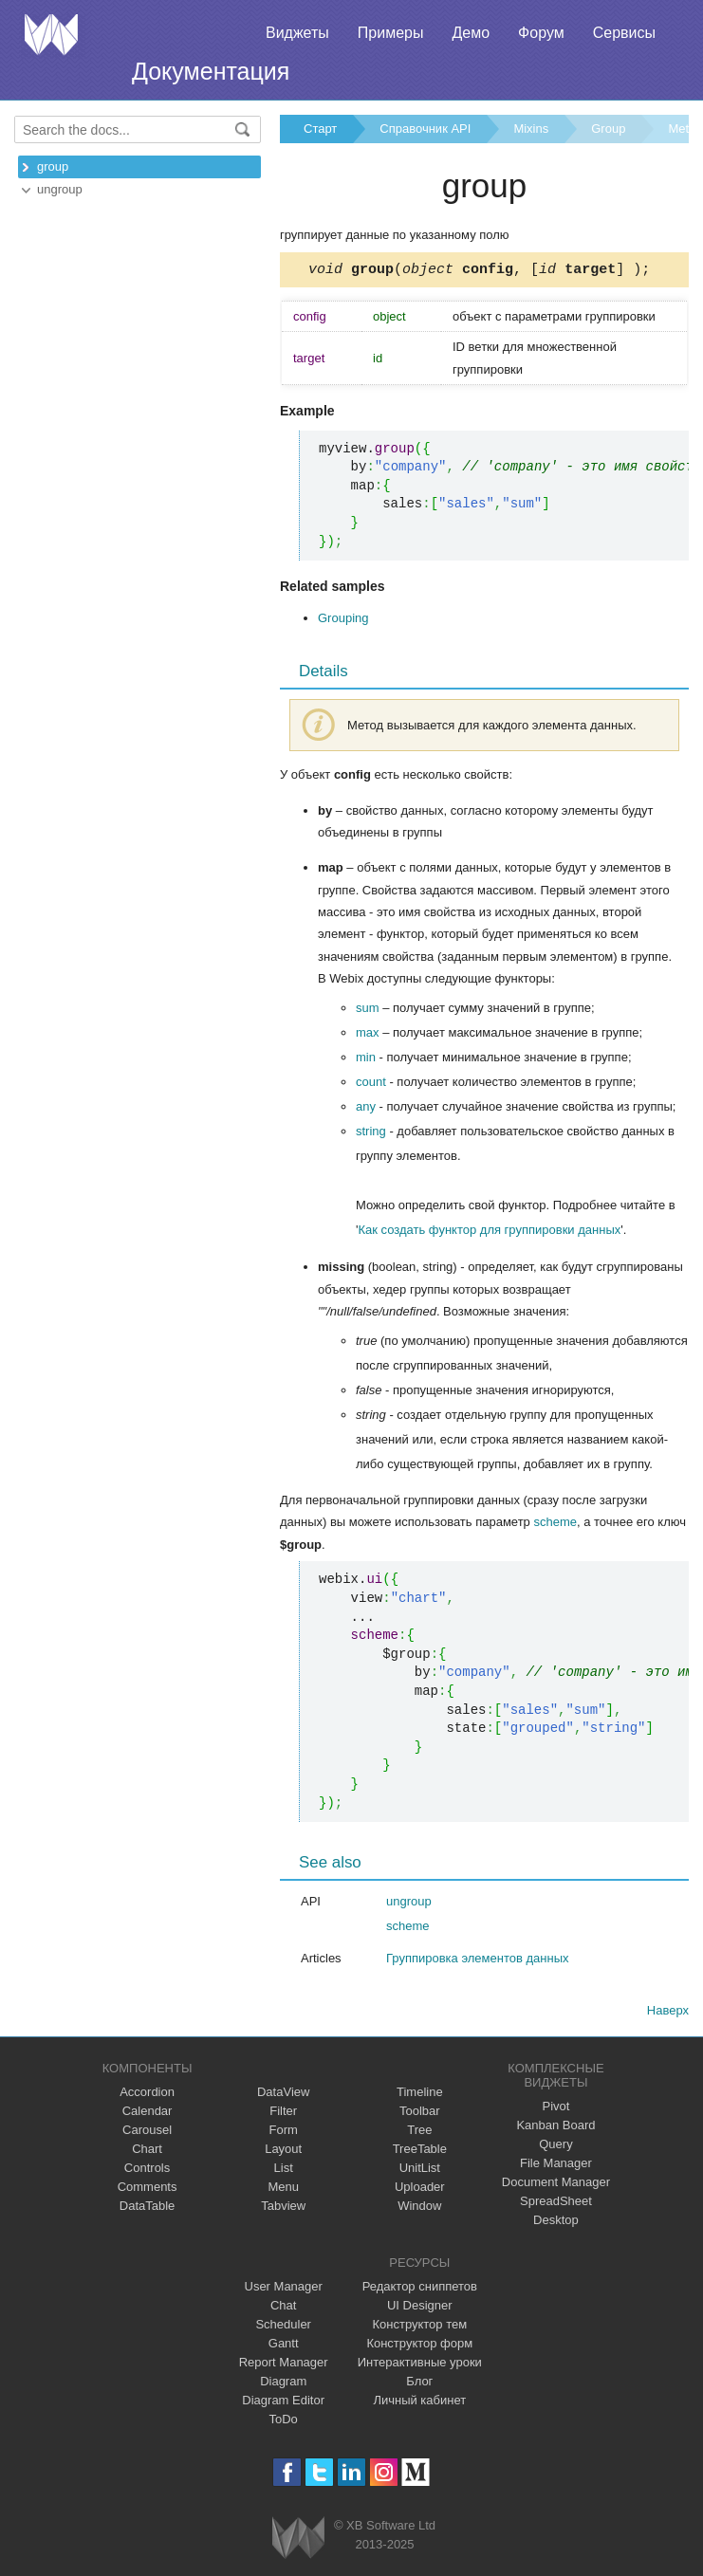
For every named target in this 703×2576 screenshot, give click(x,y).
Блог (419, 2384)
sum (367, 1010)
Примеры (391, 33)
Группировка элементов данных (477, 1961)
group (52, 166)
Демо (471, 33)
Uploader (420, 2189)
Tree (419, 2132)
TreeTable (420, 2151)
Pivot (555, 2109)
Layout (283, 2151)
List (283, 2170)
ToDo (283, 2422)
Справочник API (425, 128)
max (367, 1035)
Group (608, 128)
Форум (541, 33)
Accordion (147, 2095)
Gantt (283, 2346)
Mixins (530, 128)
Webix (298, 2540)
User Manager (284, 2289)
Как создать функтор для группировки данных (489, 1232)
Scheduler (283, 2327)
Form (283, 2132)
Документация (210, 71)
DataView (283, 2095)
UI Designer (420, 2308)
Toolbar (419, 2114)
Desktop (556, 2223)
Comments (147, 2189)
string (371, 1134)
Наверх (668, 2013)
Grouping (343, 621)
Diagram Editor (283, 2403)
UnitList (419, 2170)
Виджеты (297, 33)
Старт (320, 128)
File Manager (556, 2166)
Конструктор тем (419, 2327)
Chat (283, 2308)
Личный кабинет (419, 2403)
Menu (283, 2189)
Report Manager (283, 2365)
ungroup (60, 189)
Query (555, 2147)
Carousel (147, 2132)
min (366, 1060)
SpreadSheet (556, 2204)
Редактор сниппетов (419, 2289)
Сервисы (624, 33)
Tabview (283, 2208)
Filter (283, 2114)
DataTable (148, 2208)
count (371, 1084)
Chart (147, 2151)
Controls (147, 2170)
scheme (555, 1525)
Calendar (147, 2114)
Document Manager (556, 2185)
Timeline (420, 2095)
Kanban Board (555, 2128)
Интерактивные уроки (420, 2365)
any (366, 1109)
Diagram (283, 2384)
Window (419, 2208)
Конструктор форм (419, 2346)
